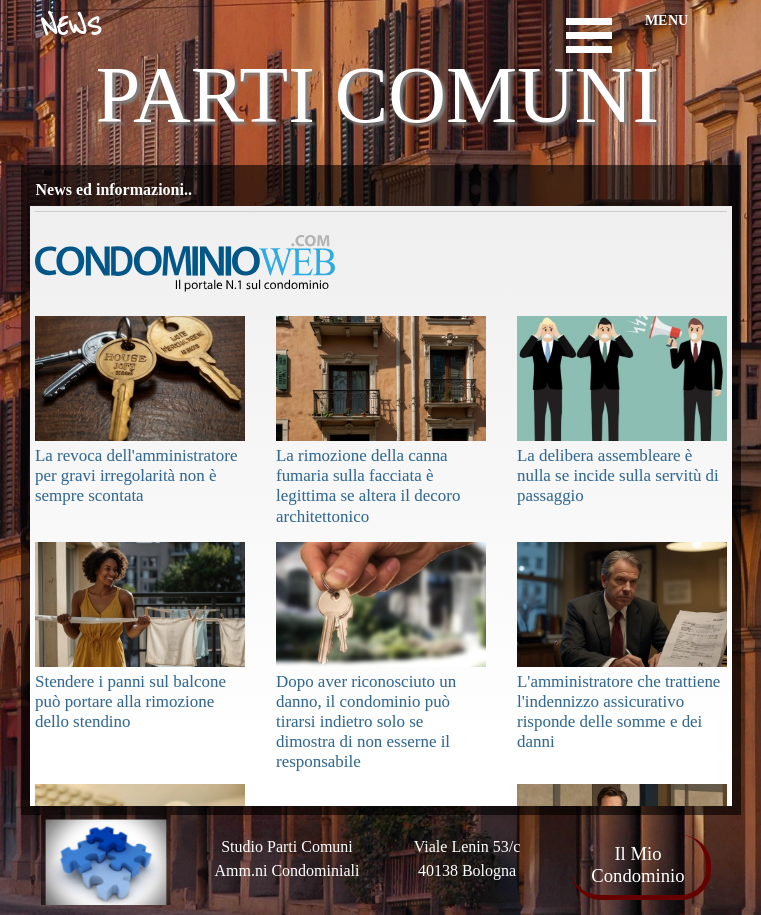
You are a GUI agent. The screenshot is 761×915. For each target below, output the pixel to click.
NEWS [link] (71, 27)
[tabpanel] (467, 859)
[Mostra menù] (589, 35)
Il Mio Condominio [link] (637, 864)
